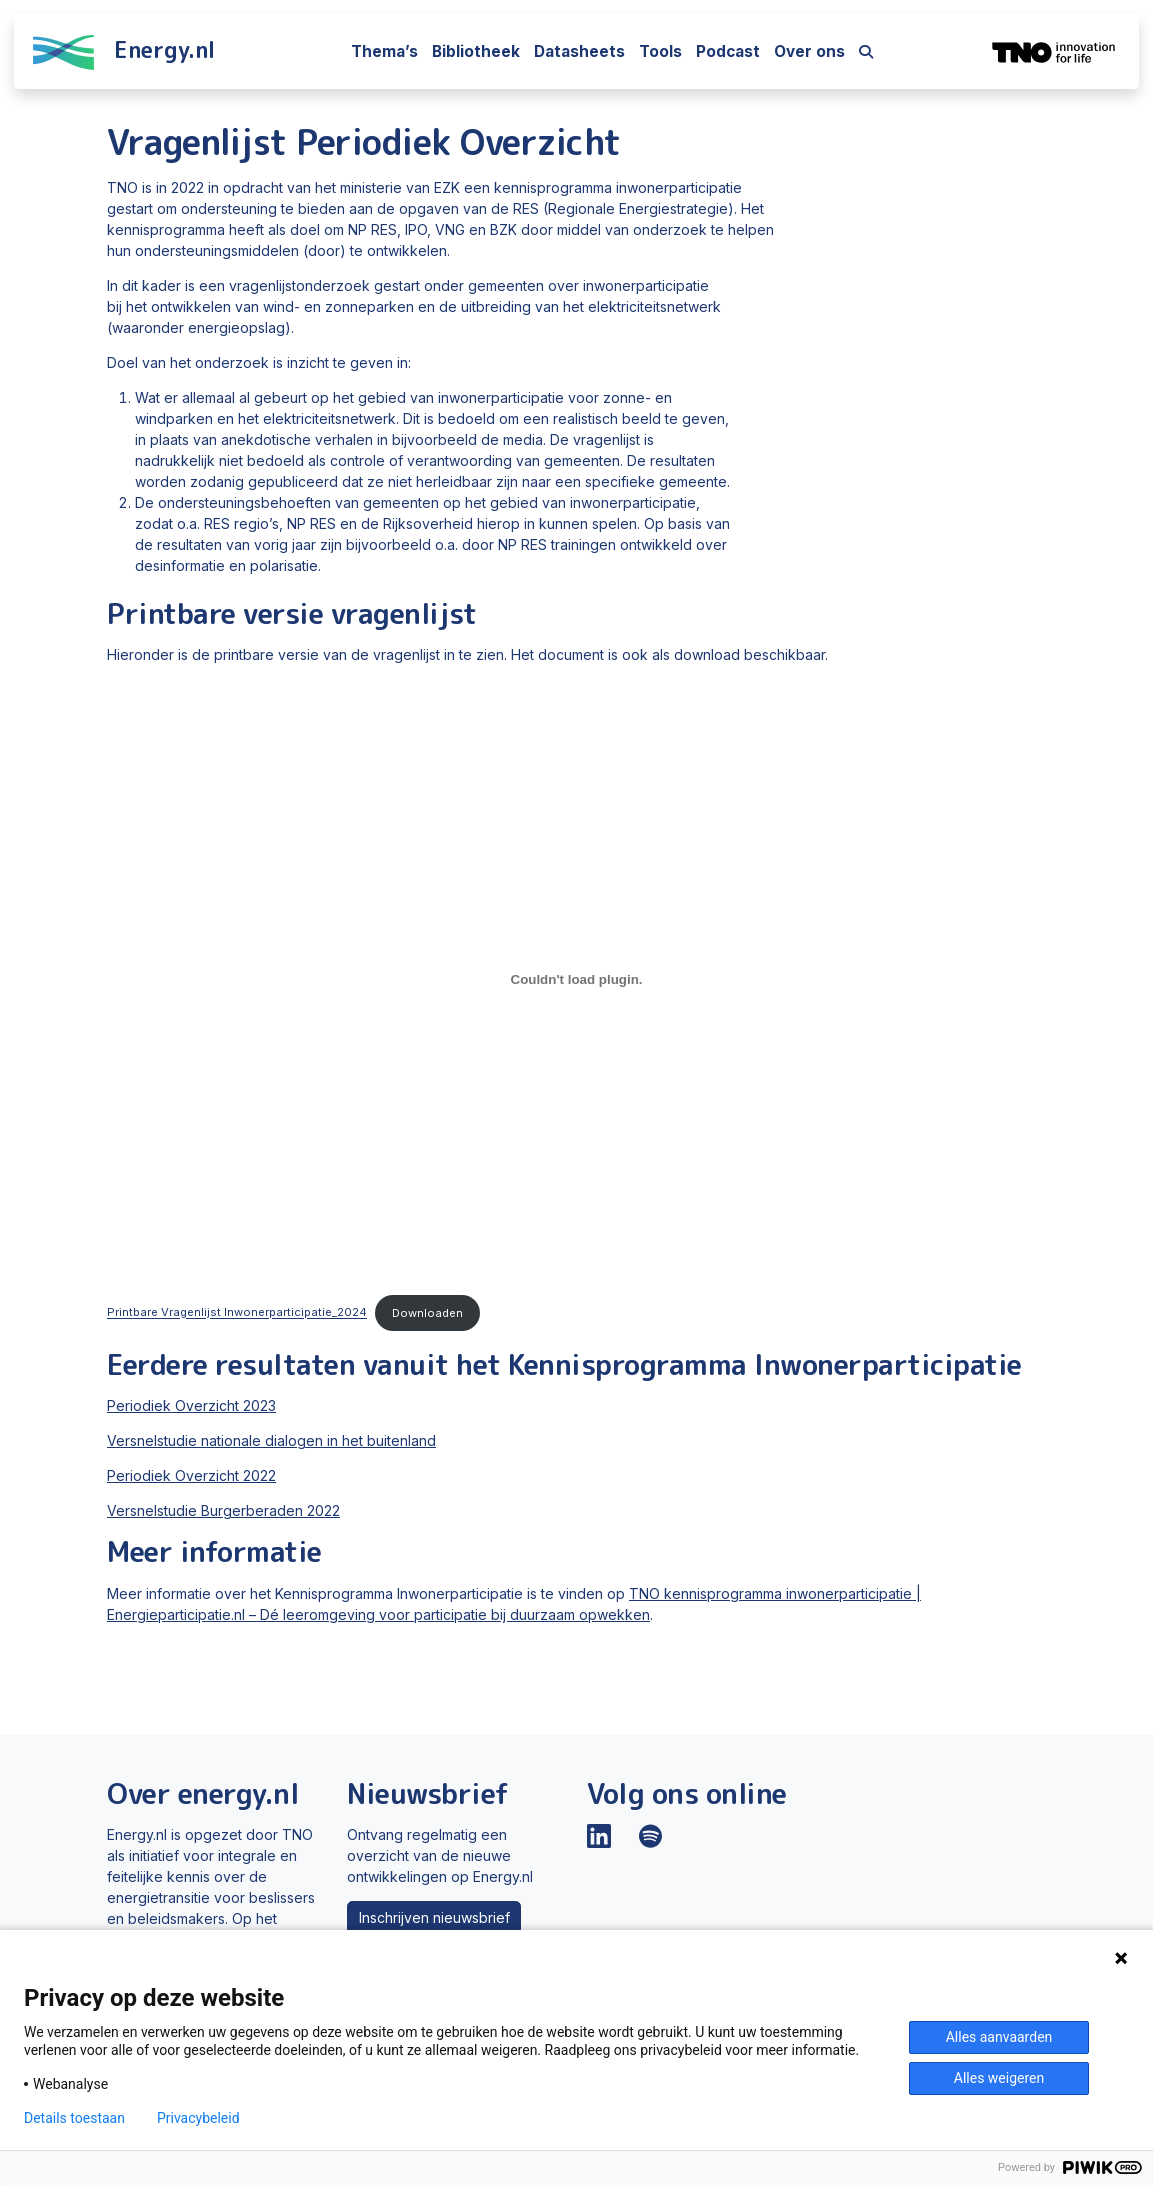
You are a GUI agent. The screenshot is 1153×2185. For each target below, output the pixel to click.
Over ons (809, 51)
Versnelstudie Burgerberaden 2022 (223, 1510)
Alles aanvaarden (999, 2037)
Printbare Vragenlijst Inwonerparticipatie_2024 (237, 1313)
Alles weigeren (999, 2078)
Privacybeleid (198, 2118)
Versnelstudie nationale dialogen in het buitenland (271, 1440)
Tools (660, 51)
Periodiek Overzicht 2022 (191, 1475)
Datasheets (579, 51)
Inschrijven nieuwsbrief (434, 1917)
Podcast (728, 51)
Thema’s (384, 51)
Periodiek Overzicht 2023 (191, 1405)
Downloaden (427, 1313)
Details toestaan (74, 2118)
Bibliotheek (476, 51)
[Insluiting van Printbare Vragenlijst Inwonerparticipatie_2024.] (576, 979)
